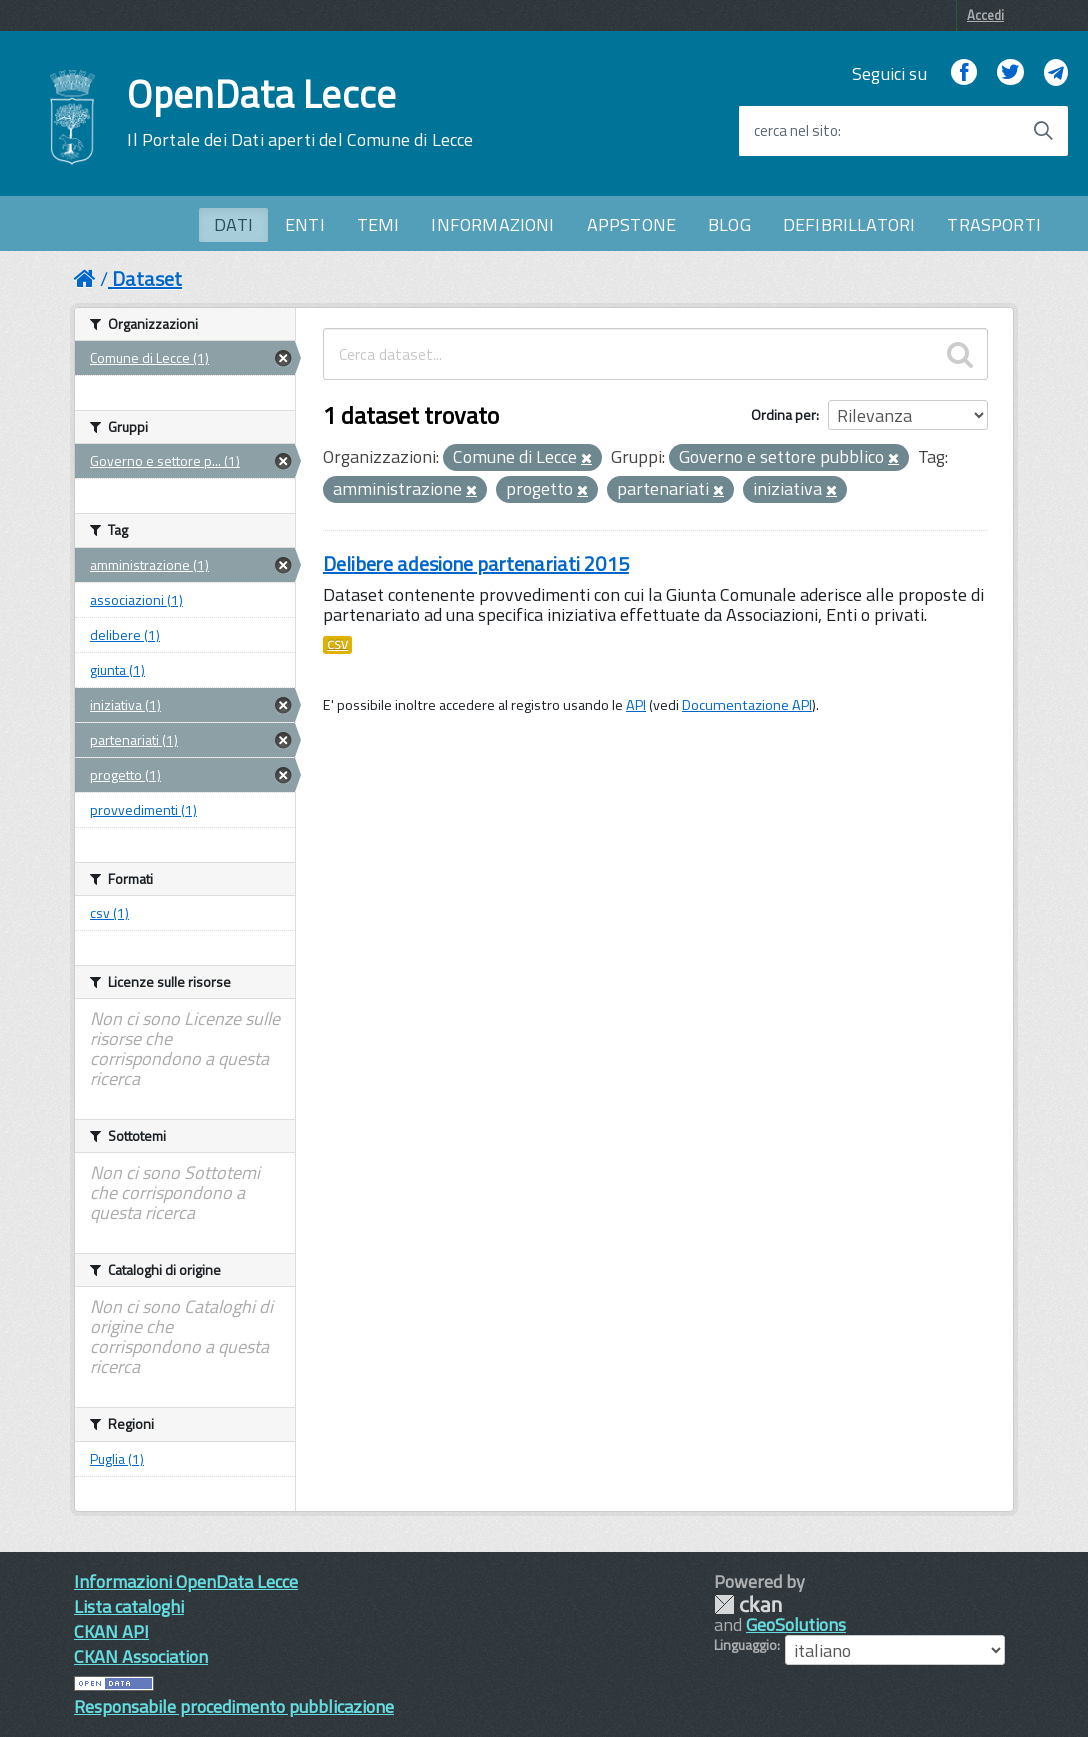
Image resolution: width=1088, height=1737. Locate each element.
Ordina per (783, 414)
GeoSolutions (796, 1624)
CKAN (748, 1604)
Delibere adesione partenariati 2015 (476, 563)
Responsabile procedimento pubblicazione (234, 1706)
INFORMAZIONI (492, 224)
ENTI (305, 224)
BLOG (729, 224)
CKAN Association (141, 1656)
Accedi (985, 15)
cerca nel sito (796, 131)
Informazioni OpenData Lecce (186, 1581)
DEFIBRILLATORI (849, 224)
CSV (337, 645)
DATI (233, 224)
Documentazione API (747, 705)
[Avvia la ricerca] (1043, 131)
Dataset (147, 278)
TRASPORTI (994, 224)
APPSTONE (631, 224)
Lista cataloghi (129, 1606)
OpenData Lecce (300, 113)
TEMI (378, 224)
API (636, 705)
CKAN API (111, 1631)
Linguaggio (745, 1645)
